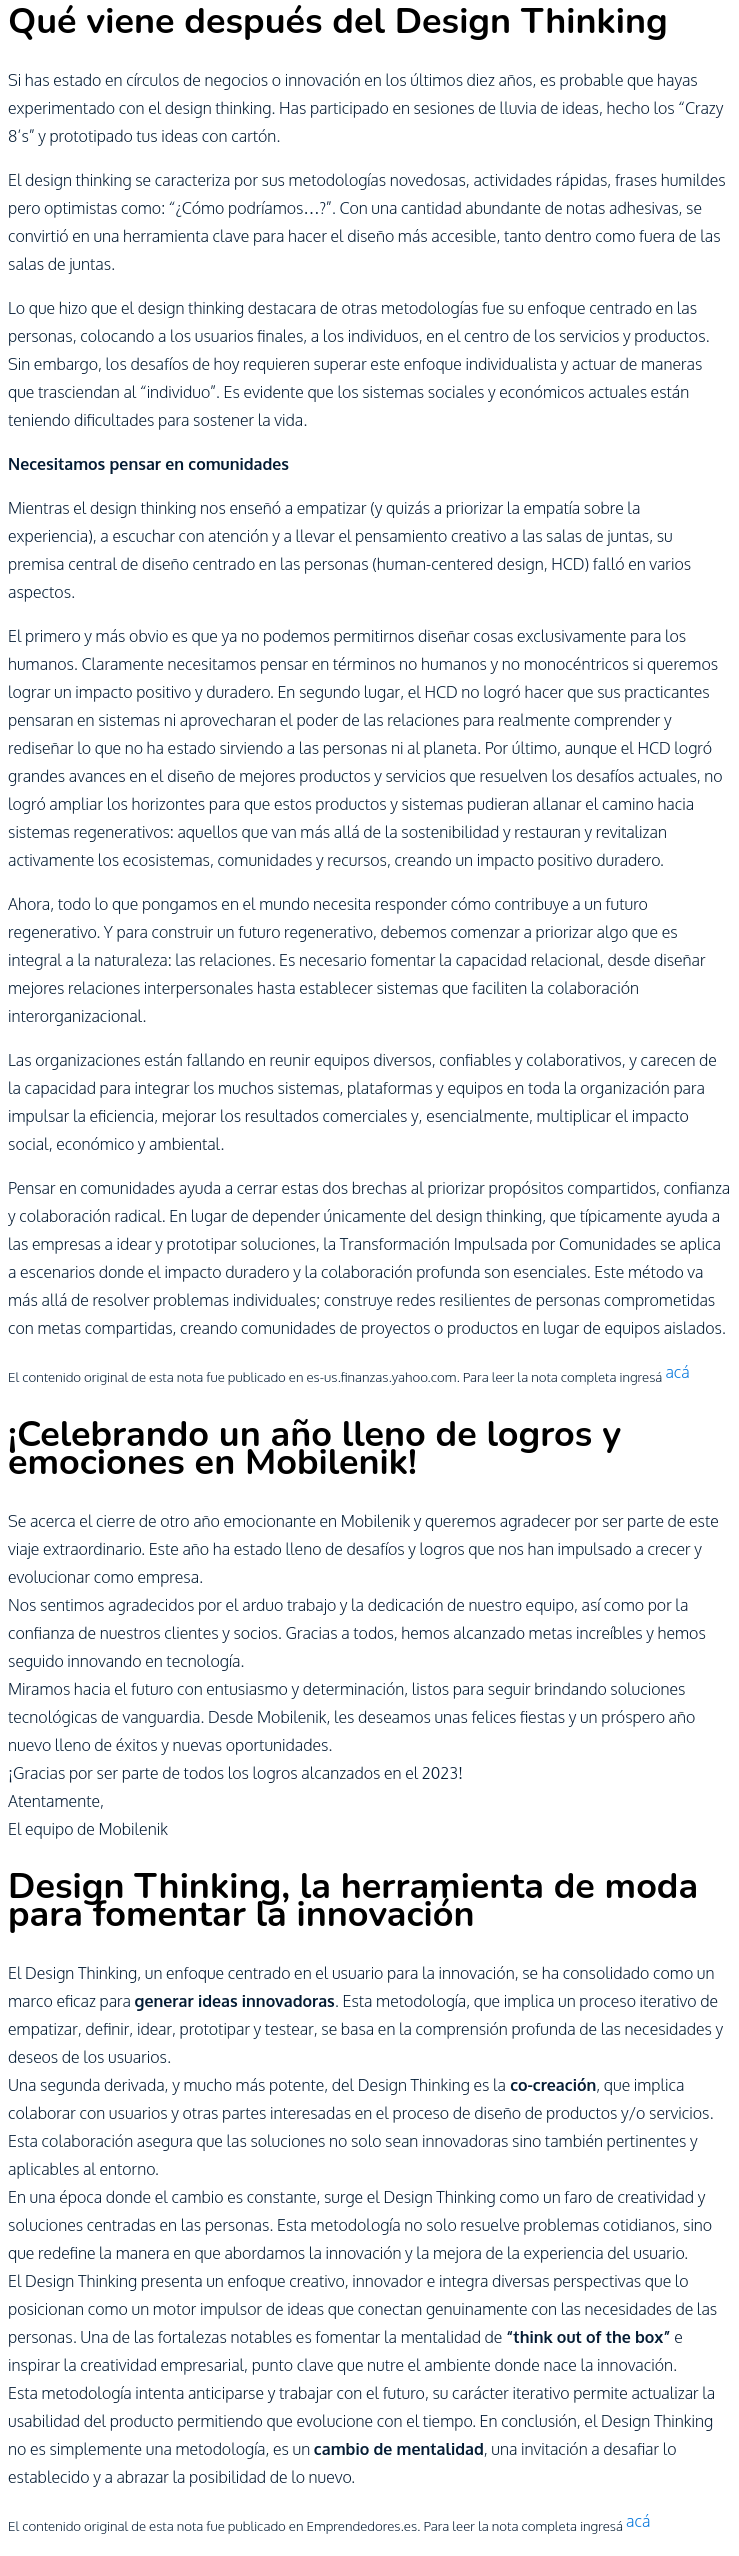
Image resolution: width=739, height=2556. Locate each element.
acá (677, 1372)
